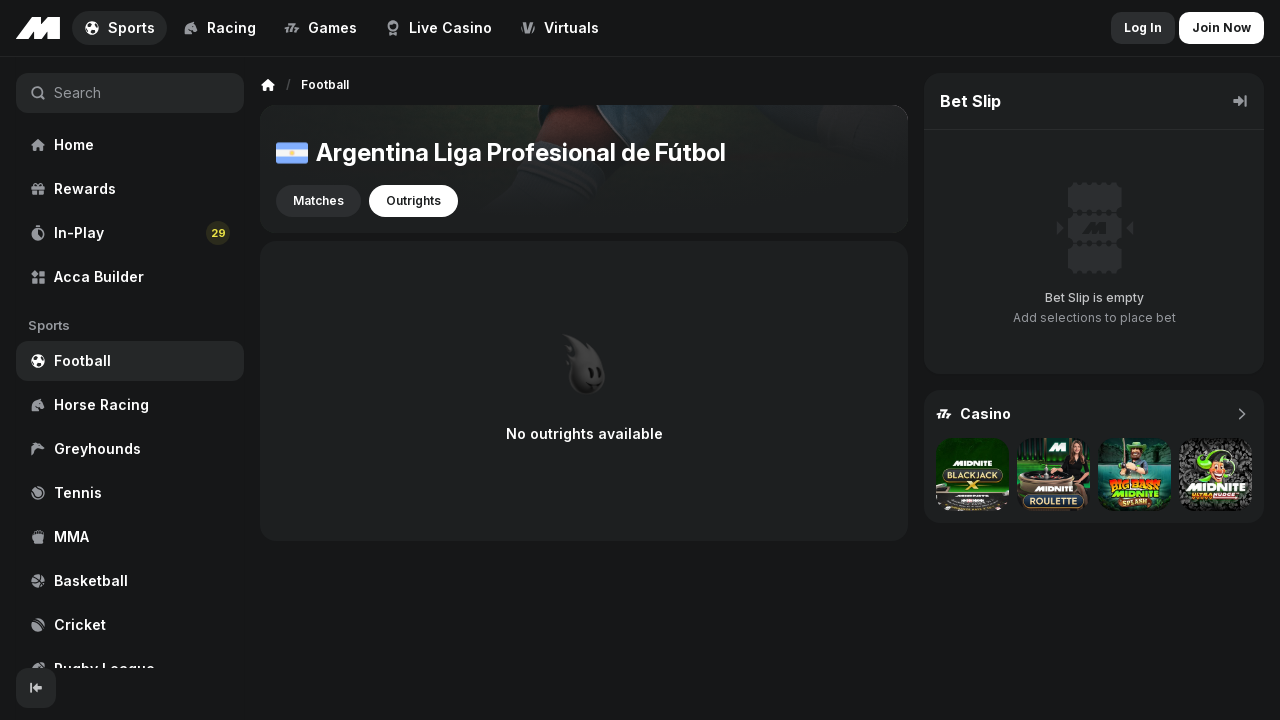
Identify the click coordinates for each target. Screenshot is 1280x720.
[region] (130, 362)
